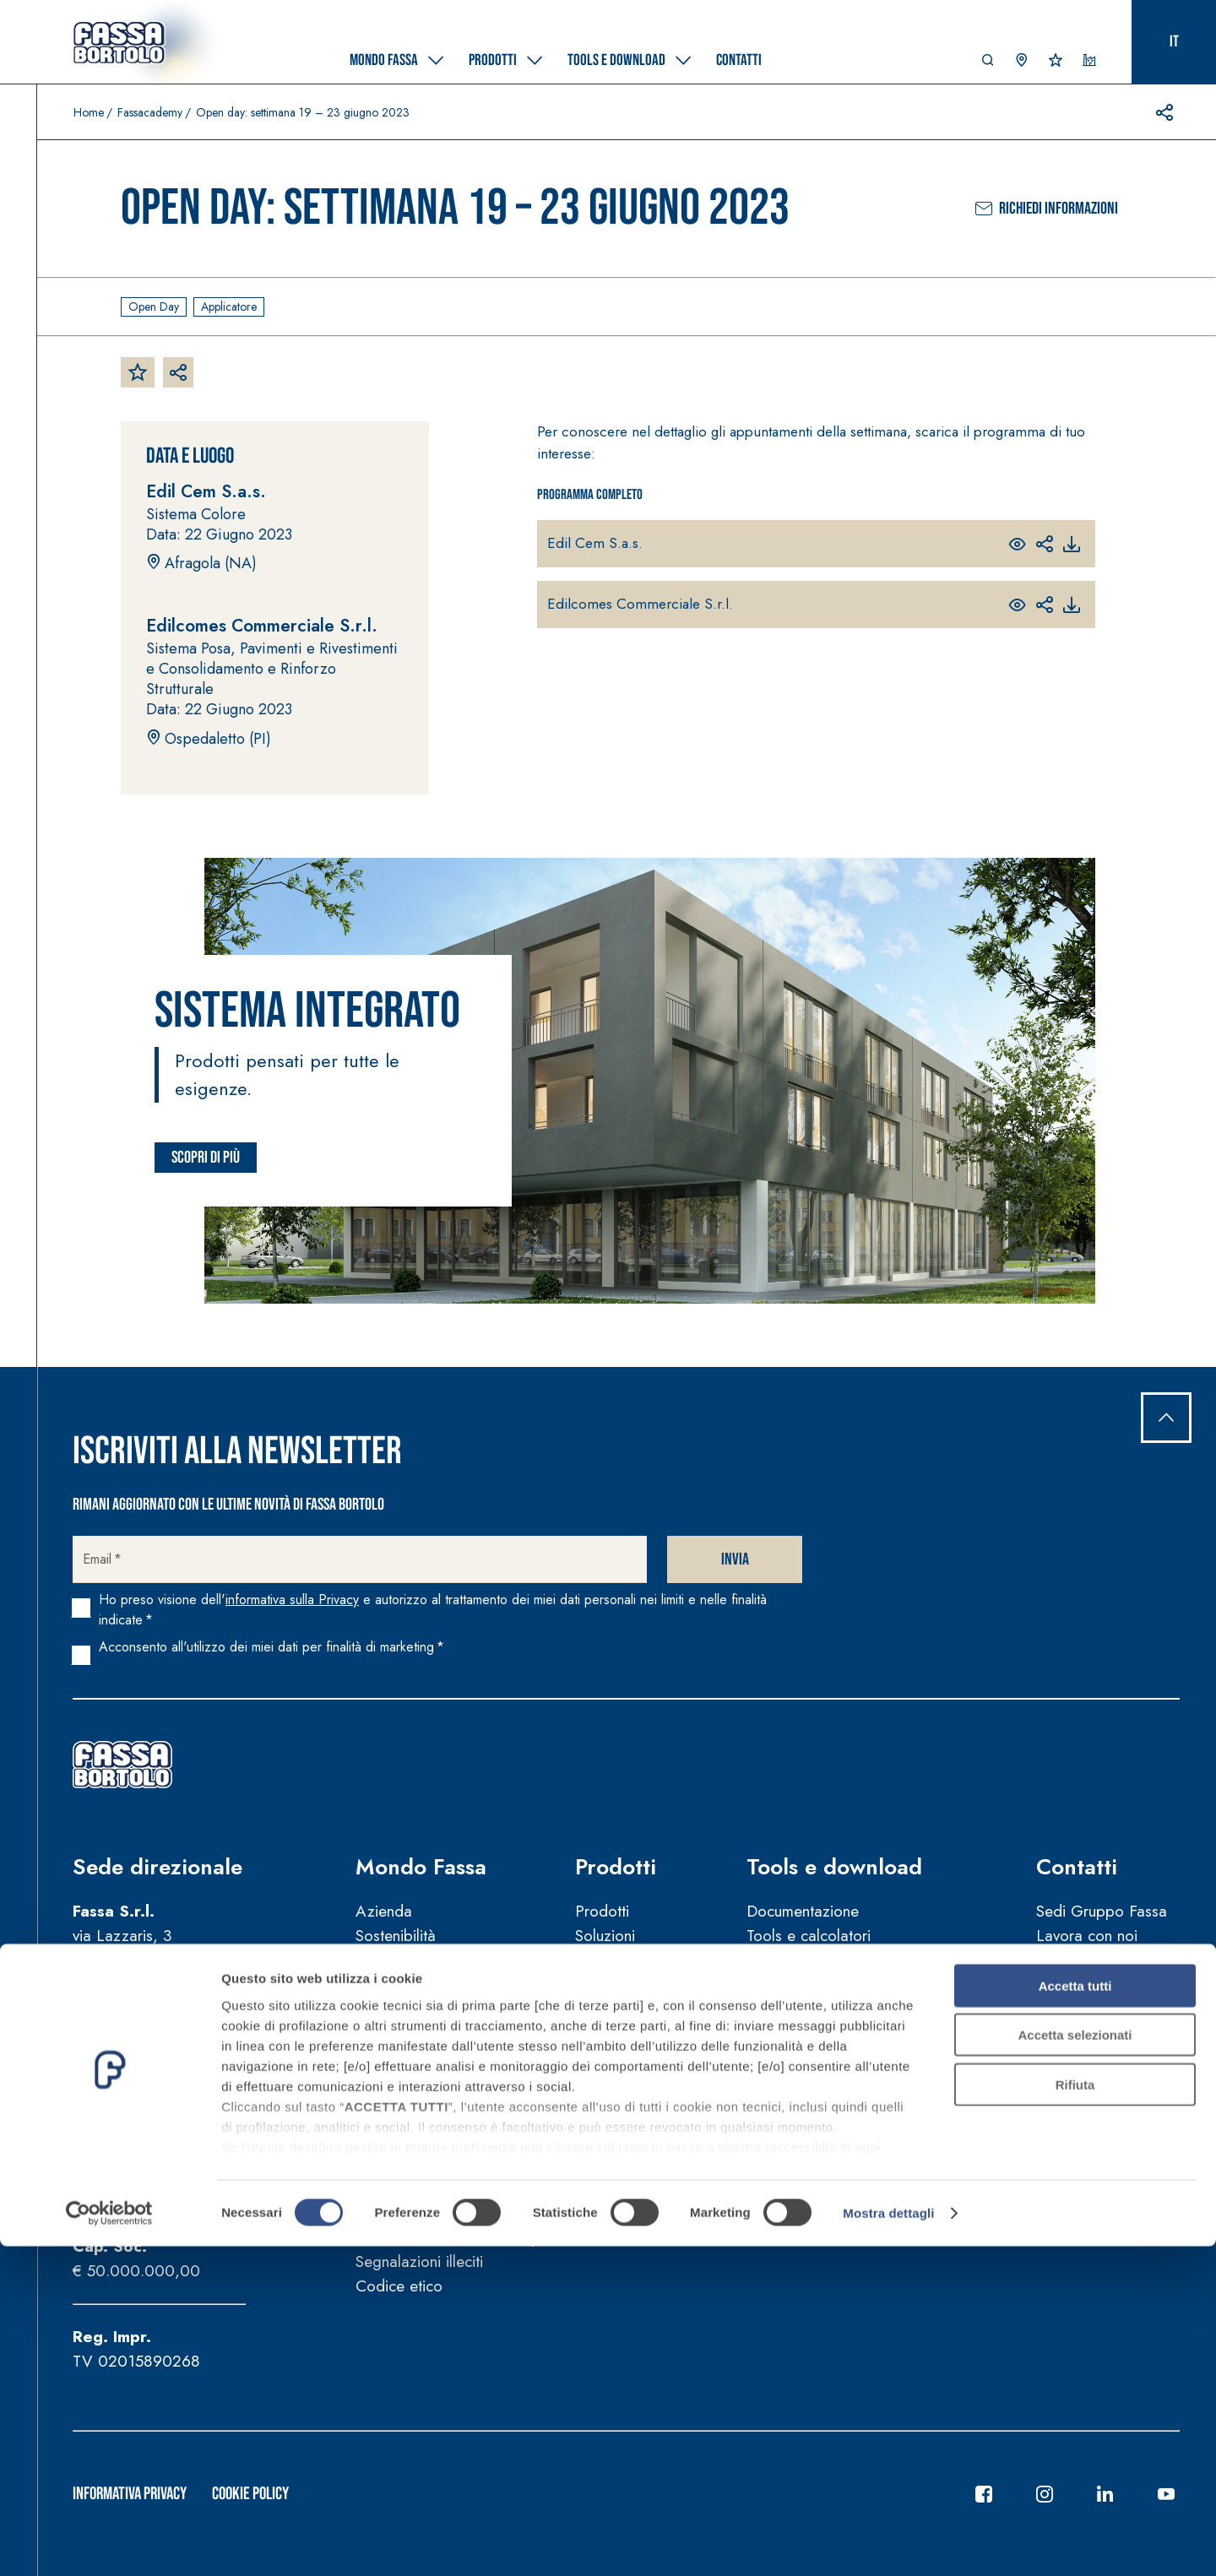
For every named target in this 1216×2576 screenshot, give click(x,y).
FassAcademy (402, 1979)
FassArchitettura (409, 2004)
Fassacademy (149, 112)
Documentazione (802, 1911)
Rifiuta (1075, 2414)
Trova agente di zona (1108, 1959)
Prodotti (615, 1867)
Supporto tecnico (1094, 1983)
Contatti (1076, 1867)
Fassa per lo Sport (418, 2052)
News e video (403, 2096)
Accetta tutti (1075, 2315)
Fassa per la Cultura (423, 2027)
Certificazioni (619, 1959)
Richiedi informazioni (1046, 208)
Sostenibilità (396, 1935)
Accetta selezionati (1075, 2364)
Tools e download (834, 1867)
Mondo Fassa (421, 1867)
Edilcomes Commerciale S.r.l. (640, 604)
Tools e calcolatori (808, 1935)
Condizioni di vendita (427, 2189)
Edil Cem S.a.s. (595, 543)
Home (88, 112)
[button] (988, 64)
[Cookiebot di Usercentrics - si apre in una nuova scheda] (109, 2543)
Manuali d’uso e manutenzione (457, 2213)
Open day (153, 306)
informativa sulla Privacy (292, 1599)
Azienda (384, 1911)
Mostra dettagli (888, 2542)
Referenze (609, 1983)
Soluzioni (605, 1935)
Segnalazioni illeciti (419, 2261)
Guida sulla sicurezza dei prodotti (470, 2237)
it (1174, 42)
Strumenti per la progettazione (849, 1959)
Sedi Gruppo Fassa (1101, 1911)
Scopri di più (205, 1157)
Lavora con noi (1086, 1935)
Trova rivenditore (1092, 2027)
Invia (735, 1559)
